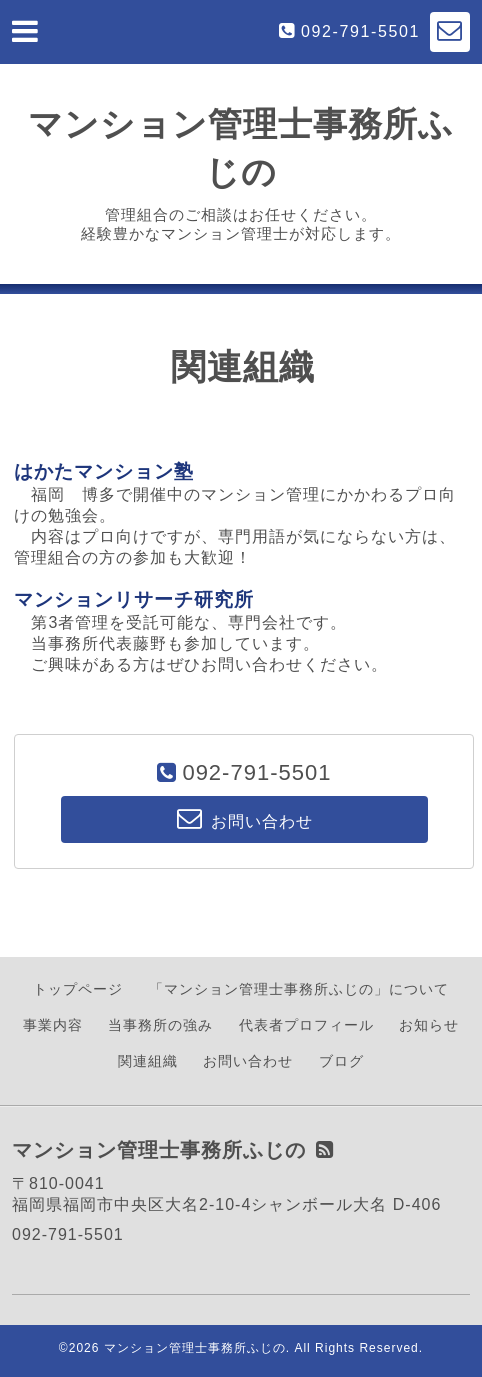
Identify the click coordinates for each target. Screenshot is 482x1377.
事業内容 (53, 1025)
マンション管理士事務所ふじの (195, 1348)
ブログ (341, 1061)
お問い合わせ (248, 1061)
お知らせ (429, 1025)
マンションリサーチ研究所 (134, 599)
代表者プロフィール (306, 1025)
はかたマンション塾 (104, 471)
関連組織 (148, 1061)
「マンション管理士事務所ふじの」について (299, 989)
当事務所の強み (160, 1025)
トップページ (78, 989)
